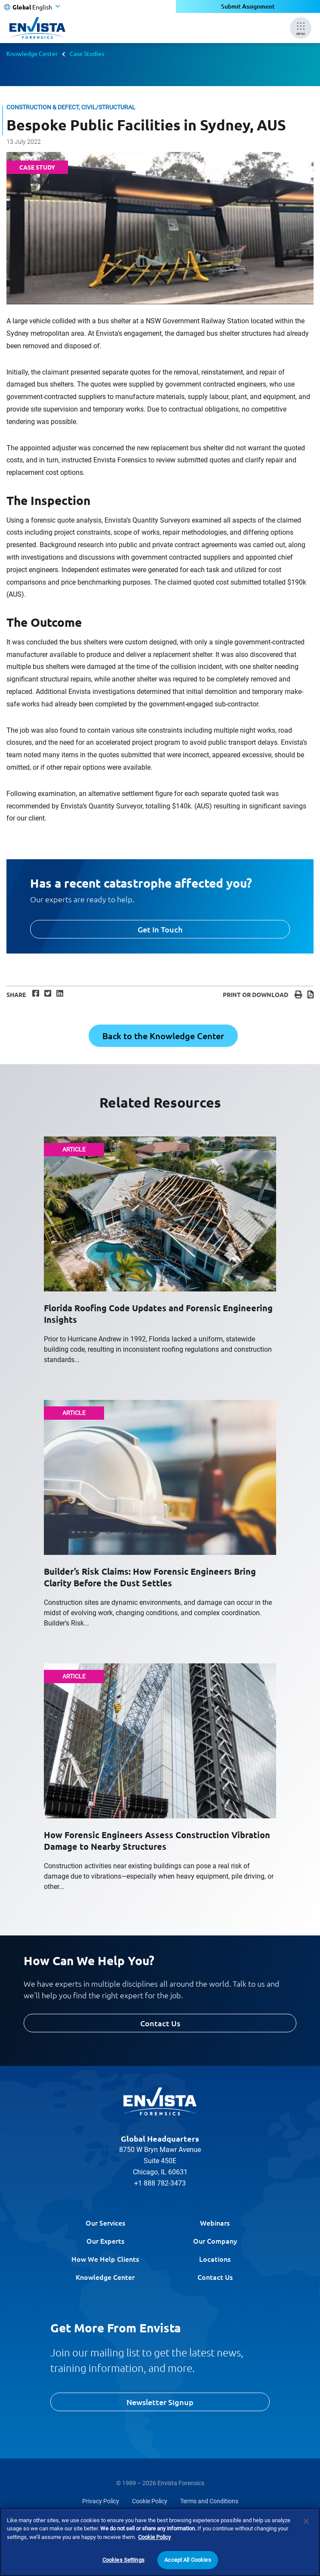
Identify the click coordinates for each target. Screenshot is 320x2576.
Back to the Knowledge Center (163, 1035)
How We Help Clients (105, 2258)
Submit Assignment (248, 6)
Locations (215, 2258)
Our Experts (105, 2240)
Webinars (215, 2222)
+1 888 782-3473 (160, 2183)
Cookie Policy (149, 2501)
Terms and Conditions (209, 2501)
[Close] (306, 2521)
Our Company (215, 2240)
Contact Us (160, 2023)
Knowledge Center (32, 53)
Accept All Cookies (187, 2560)
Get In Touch (160, 929)
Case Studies (87, 53)
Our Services (105, 2222)
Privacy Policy (100, 2501)
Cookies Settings (123, 2560)
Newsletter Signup (160, 2402)
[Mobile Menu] (300, 28)
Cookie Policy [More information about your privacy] (154, 2537)
